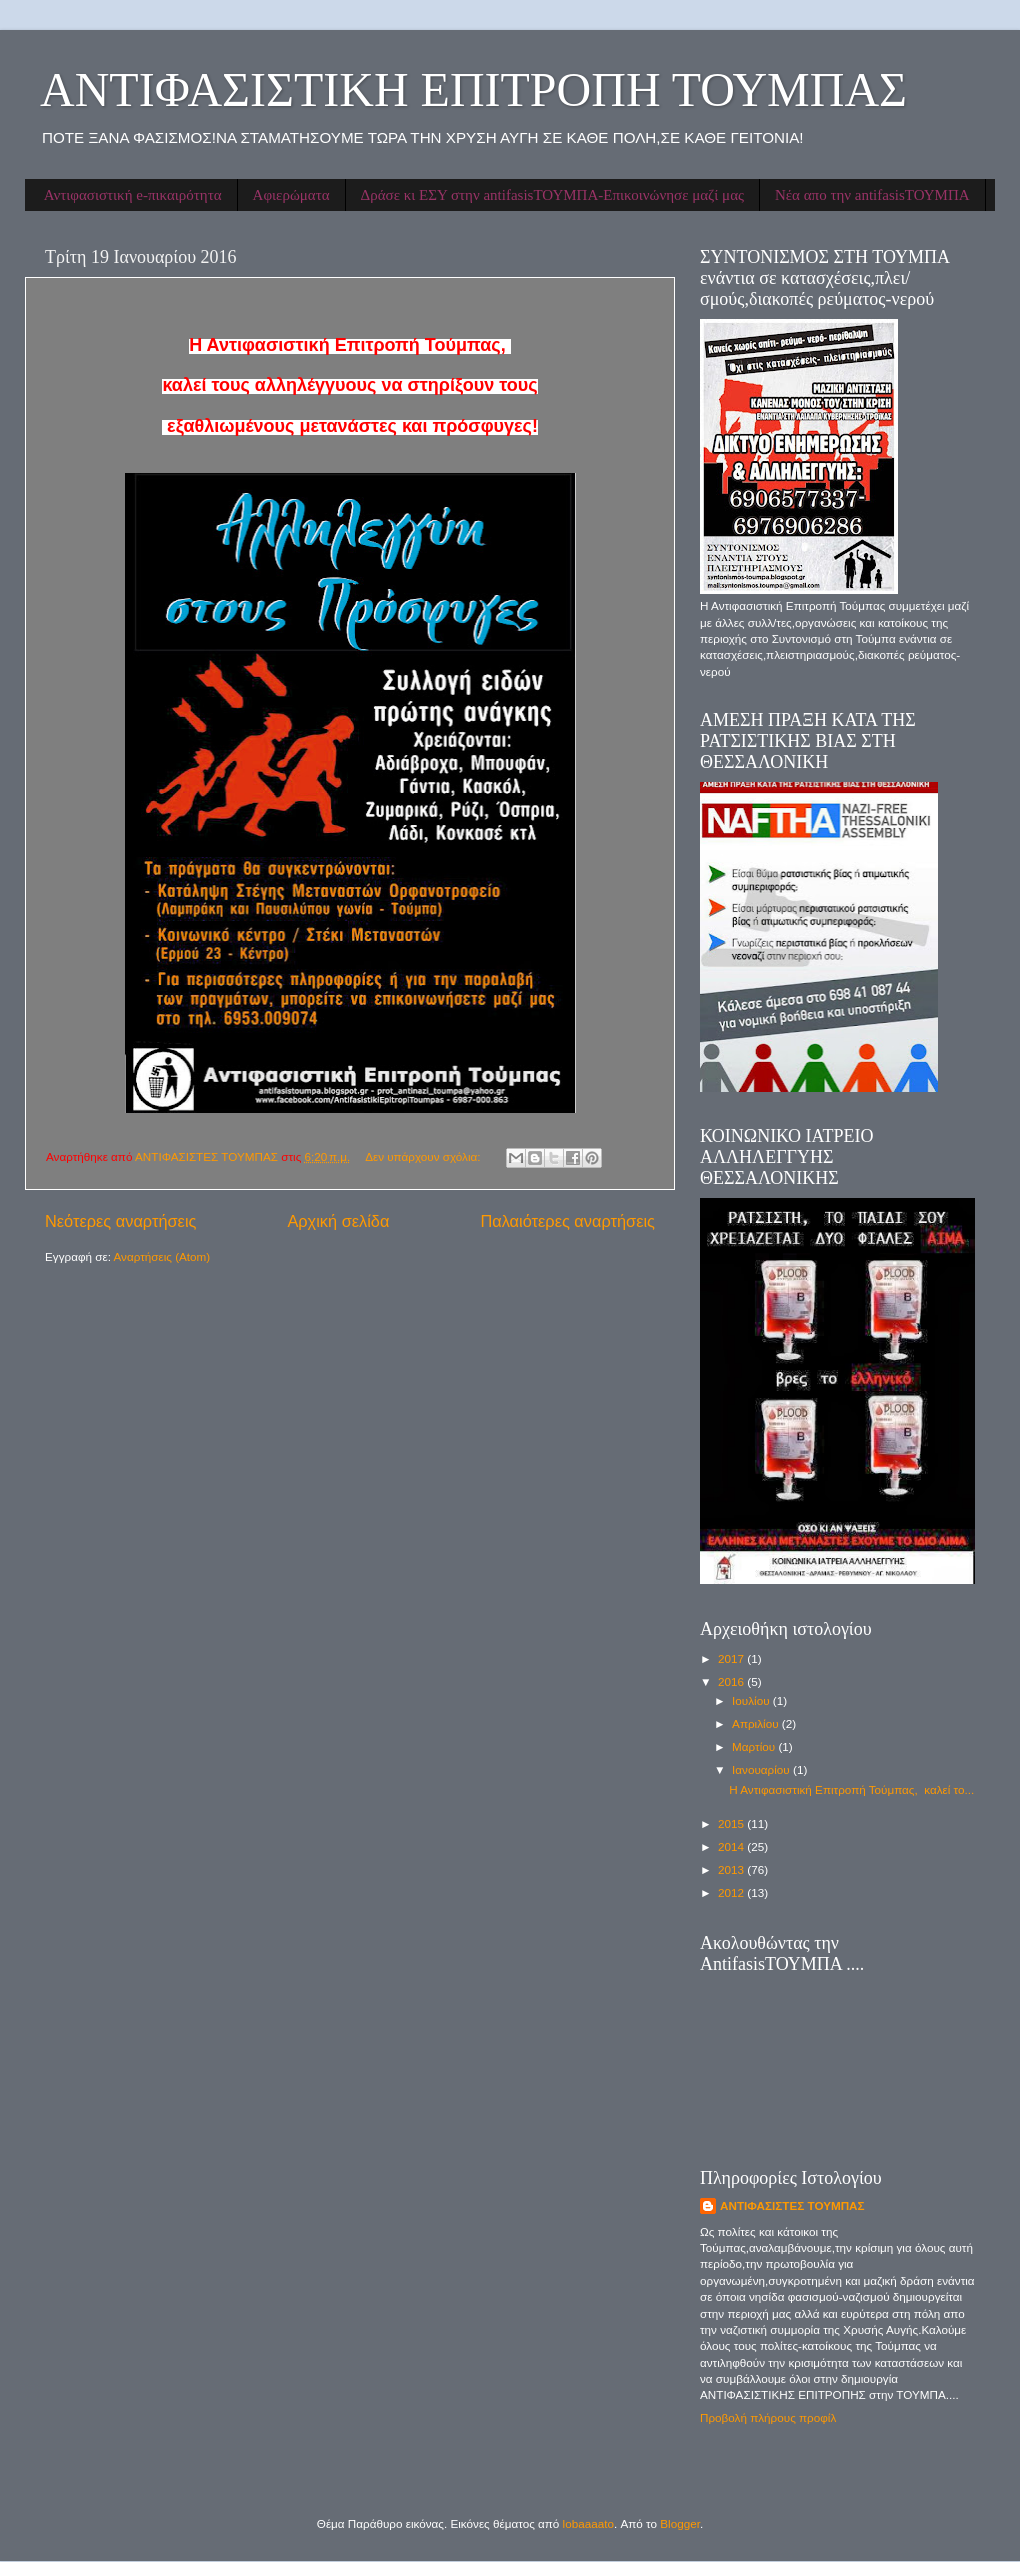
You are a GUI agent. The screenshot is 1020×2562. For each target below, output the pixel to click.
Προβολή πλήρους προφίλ (768, 2417)
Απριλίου (757, 1723)
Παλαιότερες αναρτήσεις (567, 1221)
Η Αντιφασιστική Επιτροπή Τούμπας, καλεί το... (851, 1789)
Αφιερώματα (291, 195)
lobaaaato (588, 2523)
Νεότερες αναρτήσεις (120, 1221)
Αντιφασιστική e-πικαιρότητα (133, 195)
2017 (732, 1658)
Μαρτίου (755, 1746)
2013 (732, 1869)
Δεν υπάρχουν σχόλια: (424, 1156)
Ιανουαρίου (762, 1769)
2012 (732, 1892)
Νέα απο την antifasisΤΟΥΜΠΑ (872, 195)
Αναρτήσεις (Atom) (162, 1256)
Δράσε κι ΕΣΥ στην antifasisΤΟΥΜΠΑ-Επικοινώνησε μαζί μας (552, 195)
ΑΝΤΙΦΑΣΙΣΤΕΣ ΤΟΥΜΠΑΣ (792, 2205)
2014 (732, 1846)
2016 (732, 1681)
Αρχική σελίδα (338, 1221)
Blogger (680, 2523)
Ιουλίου (752, 1700)
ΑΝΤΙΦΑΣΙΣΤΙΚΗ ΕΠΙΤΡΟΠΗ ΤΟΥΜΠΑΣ (473, 89)
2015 (732, 1823)
